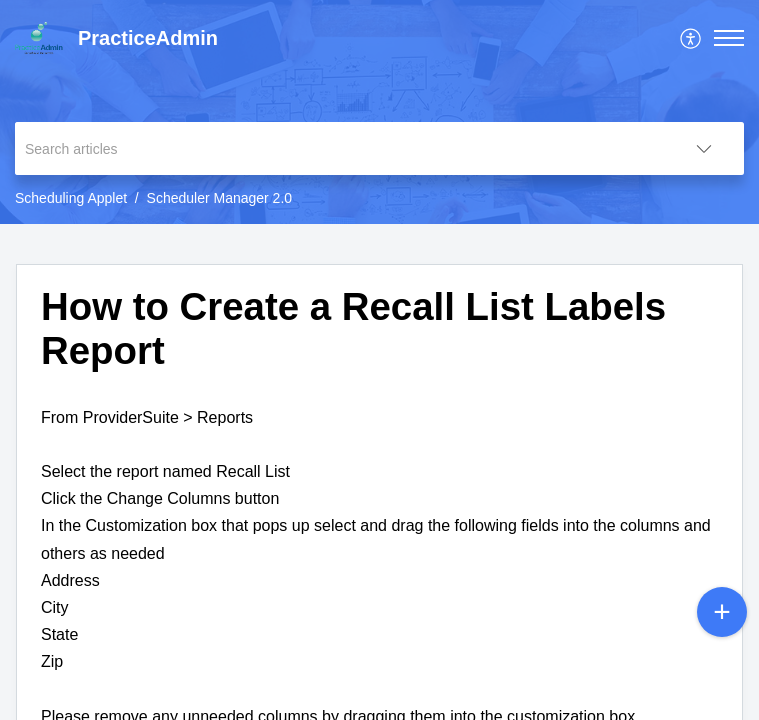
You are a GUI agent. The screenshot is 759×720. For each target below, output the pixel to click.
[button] (729, 38)
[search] (339, 148)
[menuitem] (691, 38)
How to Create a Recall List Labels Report (353, 328)
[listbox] (704, 148)
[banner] (379, 112)
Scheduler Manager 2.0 (220, 198)
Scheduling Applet (71, 198)
